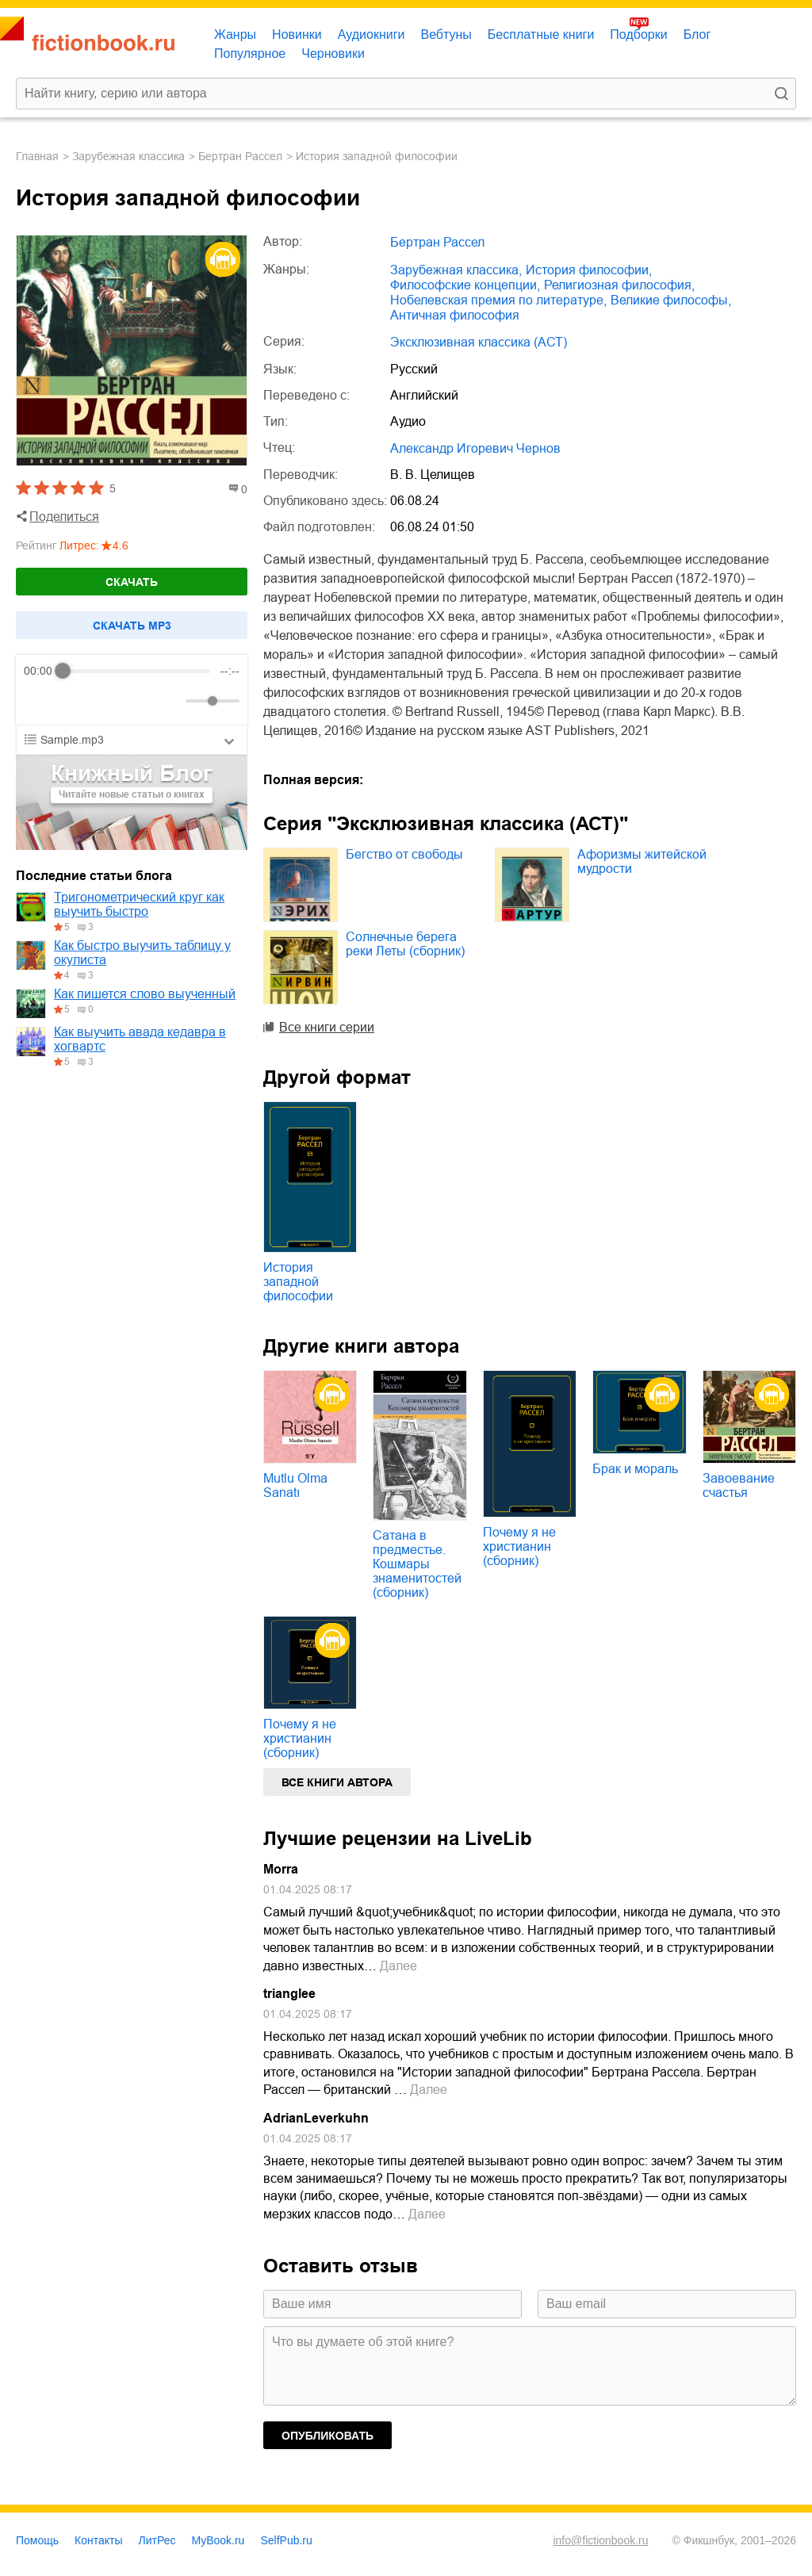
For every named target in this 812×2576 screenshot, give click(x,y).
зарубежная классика (128, 156)
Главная (37, 156)
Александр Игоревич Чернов (475, 448)
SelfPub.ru (286, 2540)
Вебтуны (445, 34)
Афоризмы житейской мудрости (642, 861)
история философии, (589, 270)
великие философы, (671, 300)
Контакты (98, 2540)
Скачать (131, 582)
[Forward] (109, 701)
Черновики (333, 53)
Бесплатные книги (541, 34)
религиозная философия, (619, 285)
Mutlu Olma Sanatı (295, 1485)
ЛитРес (157, 2540)
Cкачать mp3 (132, 625)
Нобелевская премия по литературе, (498, 300)
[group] (131, 690)
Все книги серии (326, 1027)
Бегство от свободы (404, 854)
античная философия (454, 315)
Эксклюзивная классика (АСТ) (478, 342)
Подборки (638, 34)
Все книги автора (337, 1782)
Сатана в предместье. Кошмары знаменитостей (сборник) (417, 1564)
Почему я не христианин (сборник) (519, 1546)
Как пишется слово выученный (145, 994)
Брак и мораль (635, 1469)
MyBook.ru (218, 2540)
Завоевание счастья (739, 1485)
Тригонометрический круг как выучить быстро (139, 904)
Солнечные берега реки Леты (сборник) (405, 944)
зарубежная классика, (456, 270)
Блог (697, 34)
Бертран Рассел (240, 156)
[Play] (74, 701)
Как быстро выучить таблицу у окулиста (142, 952)
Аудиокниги (371, 34)
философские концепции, (465, 285)
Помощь (37, 2540)
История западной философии (298, 1282)
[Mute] (170, 701)
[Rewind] (40, 701)
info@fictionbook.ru (600, 2540)
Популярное (249, 53)
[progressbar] (137, 671)
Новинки (297, 34)
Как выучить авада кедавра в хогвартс (140, 1039)
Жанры (235, 34)
